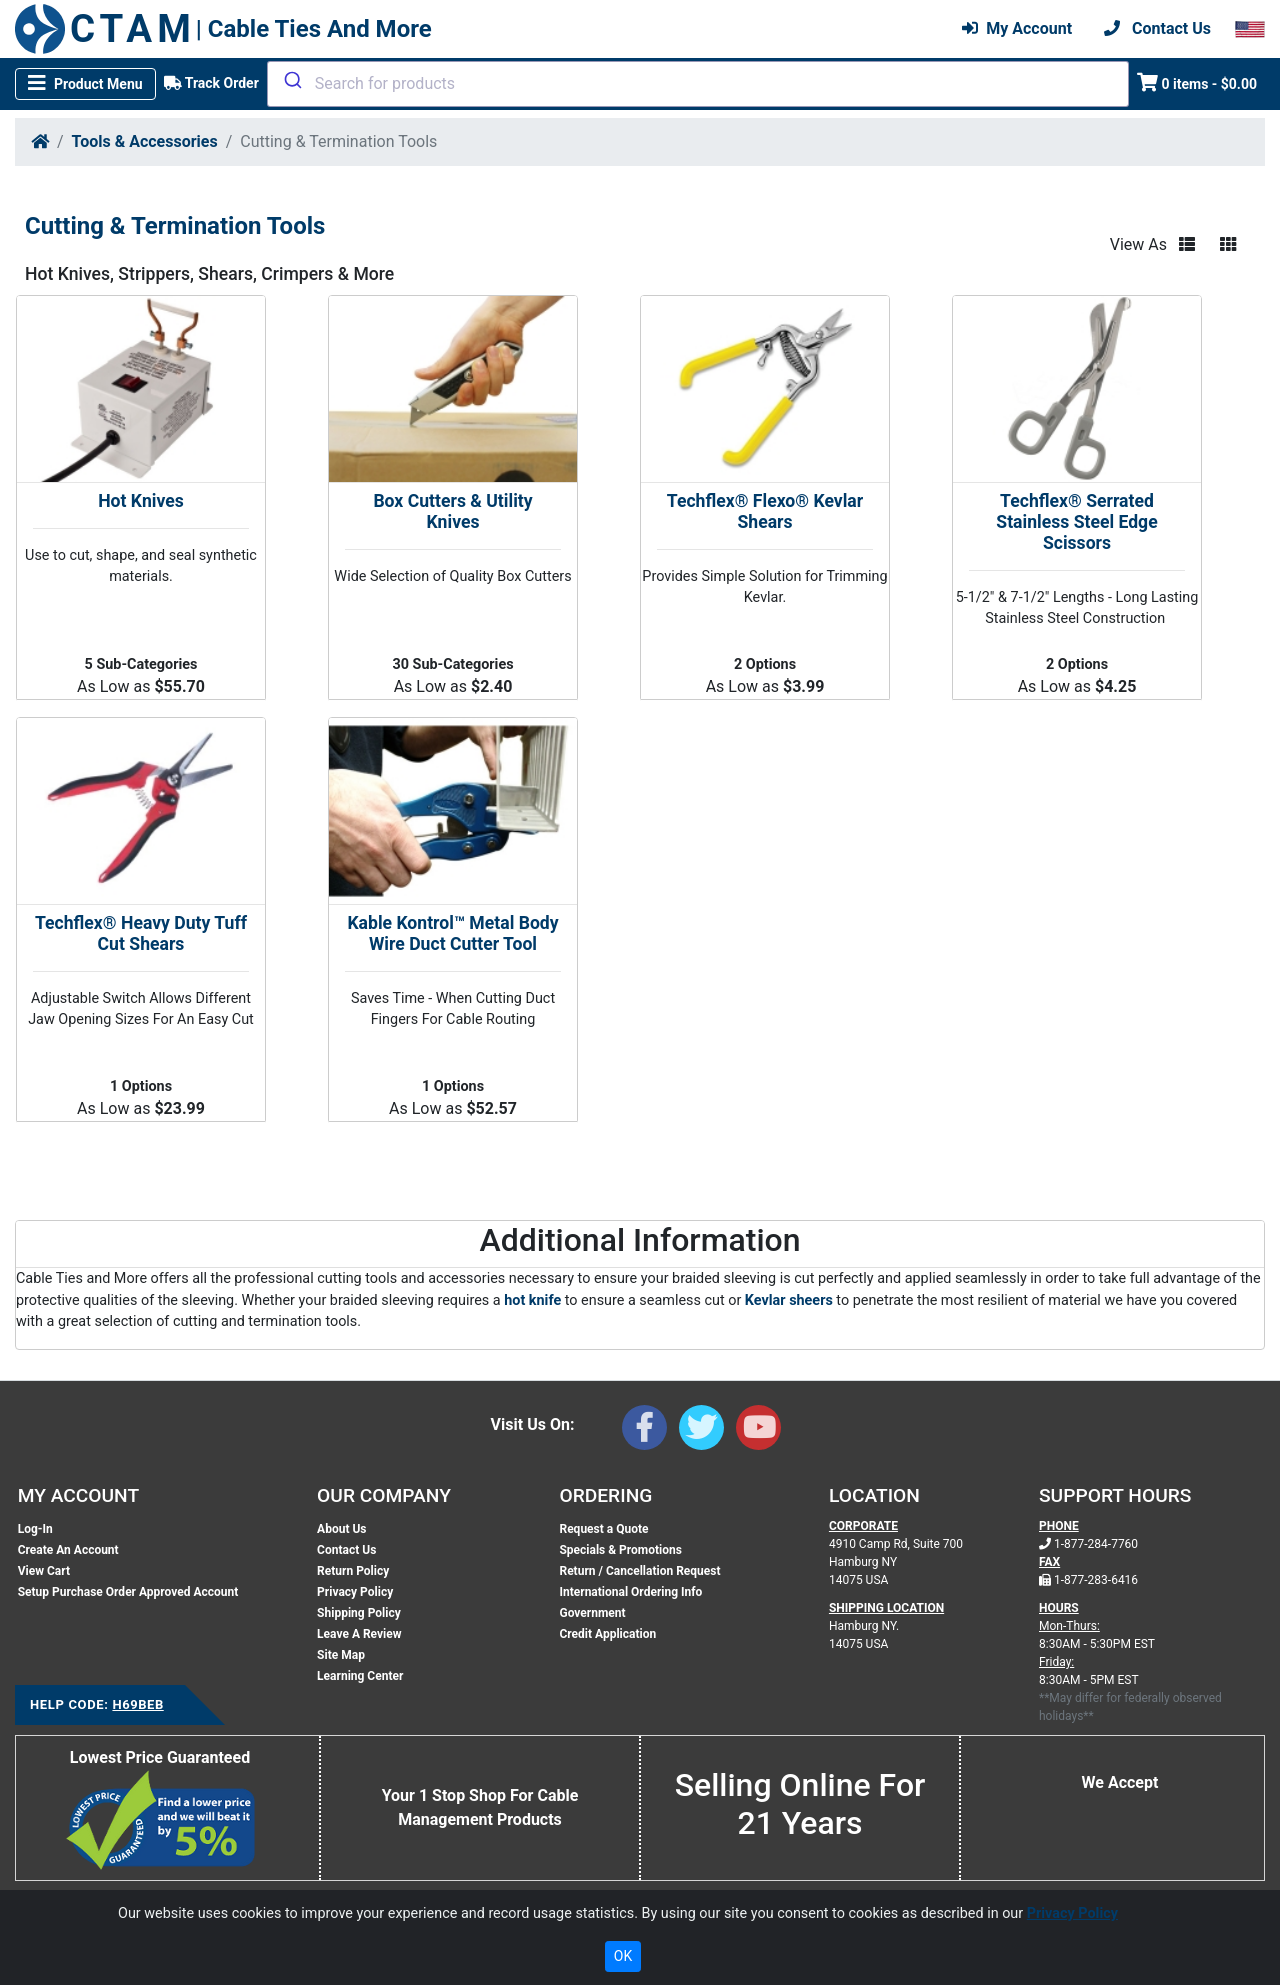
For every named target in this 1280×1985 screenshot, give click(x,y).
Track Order (211, 83)
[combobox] (698, 84)
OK (623, 1956)
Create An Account (68, 1550)
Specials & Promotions (620, 1550)
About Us (341, 1529)
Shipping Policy (359, 1613)
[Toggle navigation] (85, 84)
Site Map (341, 1655)
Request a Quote (603, 1529)
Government (592, 1613)
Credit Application (607, 1634)
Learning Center (360, 1676)
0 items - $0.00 (1197, 82)
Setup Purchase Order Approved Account (128, 1592)
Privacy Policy (355, 1592)
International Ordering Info (630, 1592)
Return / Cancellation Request (639, 1571)
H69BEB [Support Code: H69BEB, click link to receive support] (137, 1704)
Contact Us (346, 1550)
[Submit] (291, 80)
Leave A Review (359, 1634)
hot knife (534, 1300)
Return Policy (353, 1571)
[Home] (40, 141)
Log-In (35, 1529)
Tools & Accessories (145, 141)
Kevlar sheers (789, 1300)
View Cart (44, 1571)
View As (1138, 244)
